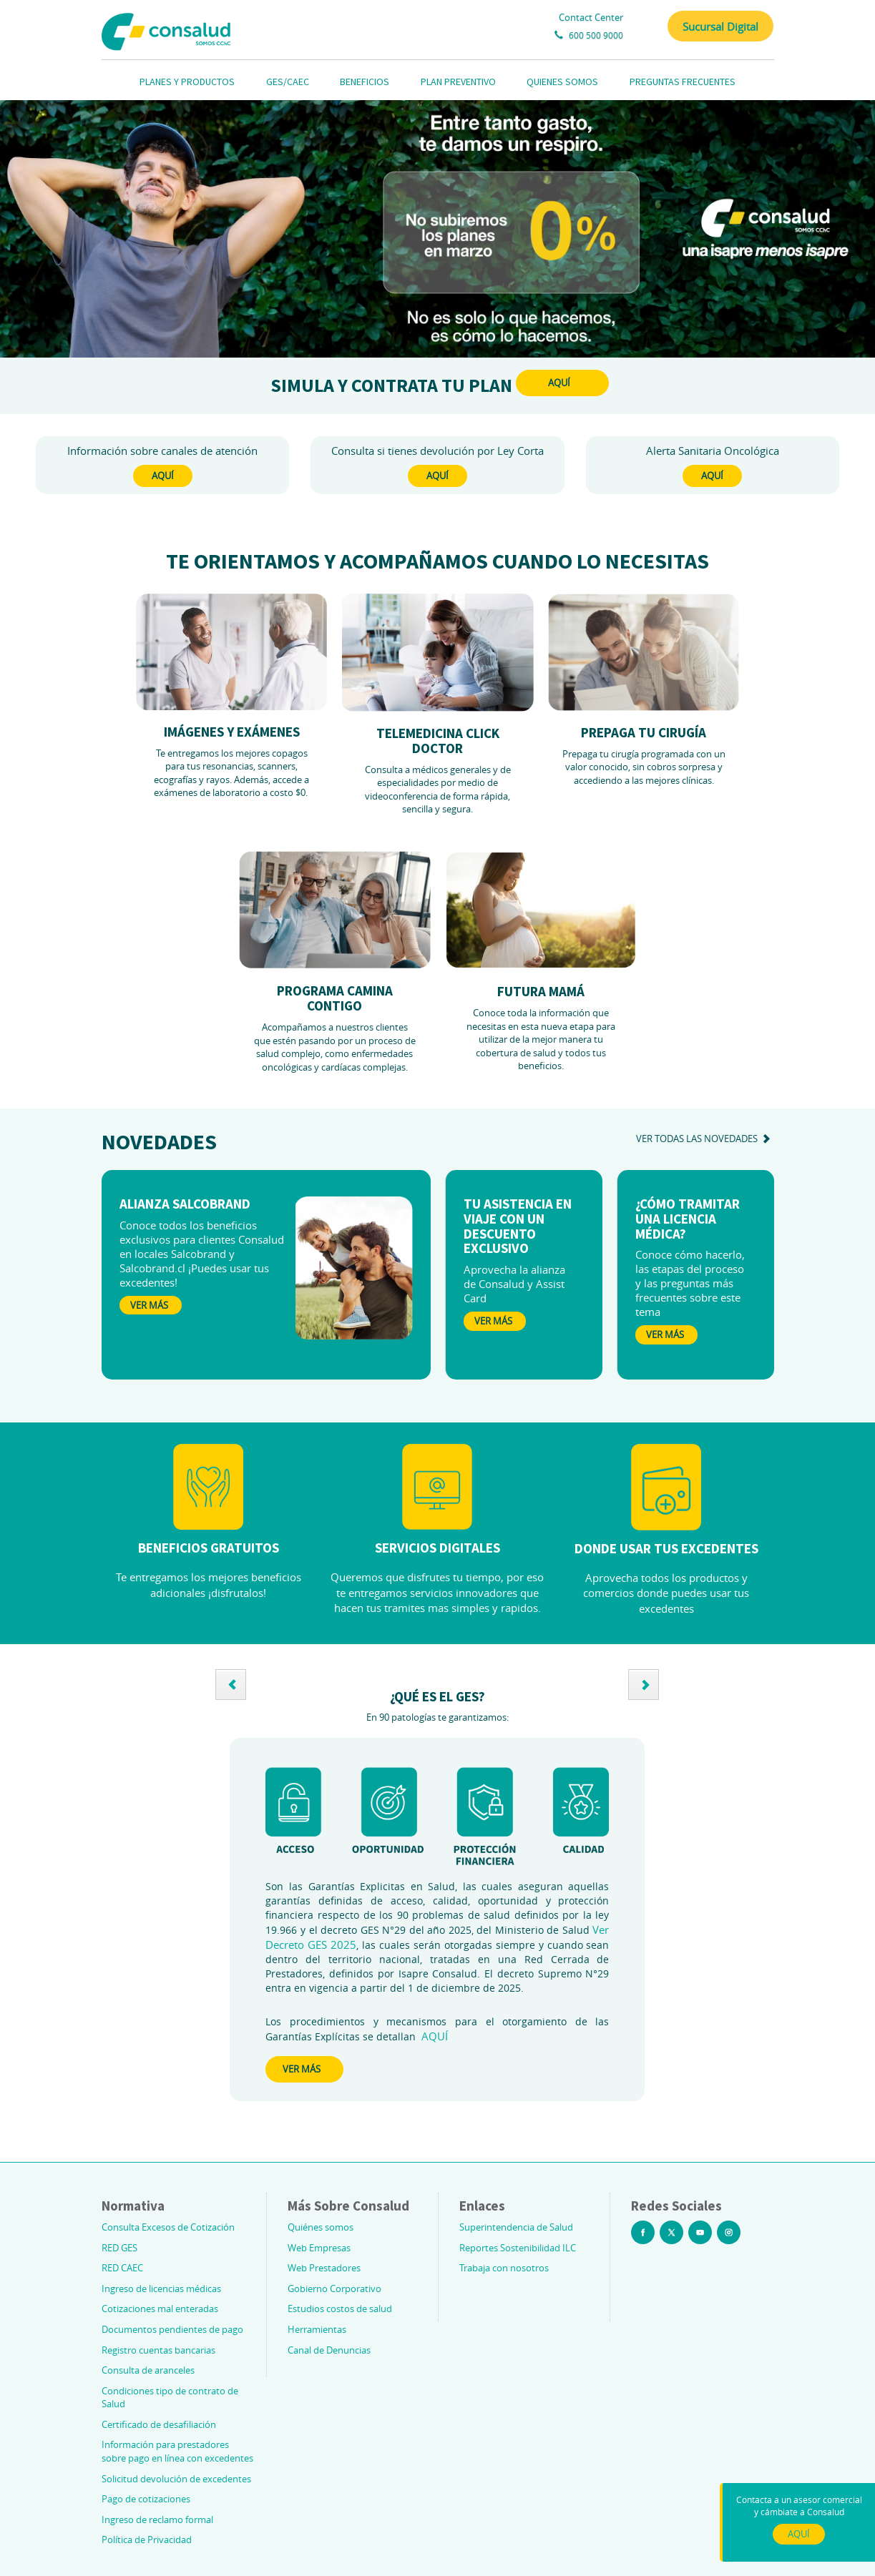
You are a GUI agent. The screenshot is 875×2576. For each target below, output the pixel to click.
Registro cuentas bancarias (158, 2350)
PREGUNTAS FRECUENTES (682, 81)
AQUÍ (559, 382)
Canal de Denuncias (329, 2350)
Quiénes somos (320, 2227)
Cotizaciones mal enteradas (160, 2308)
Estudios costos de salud (340, 2308)
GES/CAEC (287, 81)
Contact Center (591, 17)
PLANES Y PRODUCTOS (187, 81)
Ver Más (149, 1305)
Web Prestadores (324, 2267)
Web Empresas (319, 2247)
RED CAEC (122, 2267)
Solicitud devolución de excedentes (176, 2478)
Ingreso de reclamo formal (157, 2519)
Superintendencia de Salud (516, 2227)
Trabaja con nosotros (504, 2267)
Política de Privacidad (147, 2539)
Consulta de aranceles (148, 2370)
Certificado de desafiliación (159, 2424)
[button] (230, 1684)
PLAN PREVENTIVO (458, 81)
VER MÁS (302, 2069)
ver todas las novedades (705, 1138)
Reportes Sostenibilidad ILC (517, 2247)
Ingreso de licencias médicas (161, 2288)
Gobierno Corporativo (334, 2288)
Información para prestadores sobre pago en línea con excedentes (177, 2451)
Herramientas (317, 2329)
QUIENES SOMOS (562, 81)
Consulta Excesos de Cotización (168, 2227)
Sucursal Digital (720, 26)
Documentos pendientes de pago (172, 2329)
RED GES (119, 2247)
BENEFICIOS (364, 81)
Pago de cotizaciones (146, 2498)
